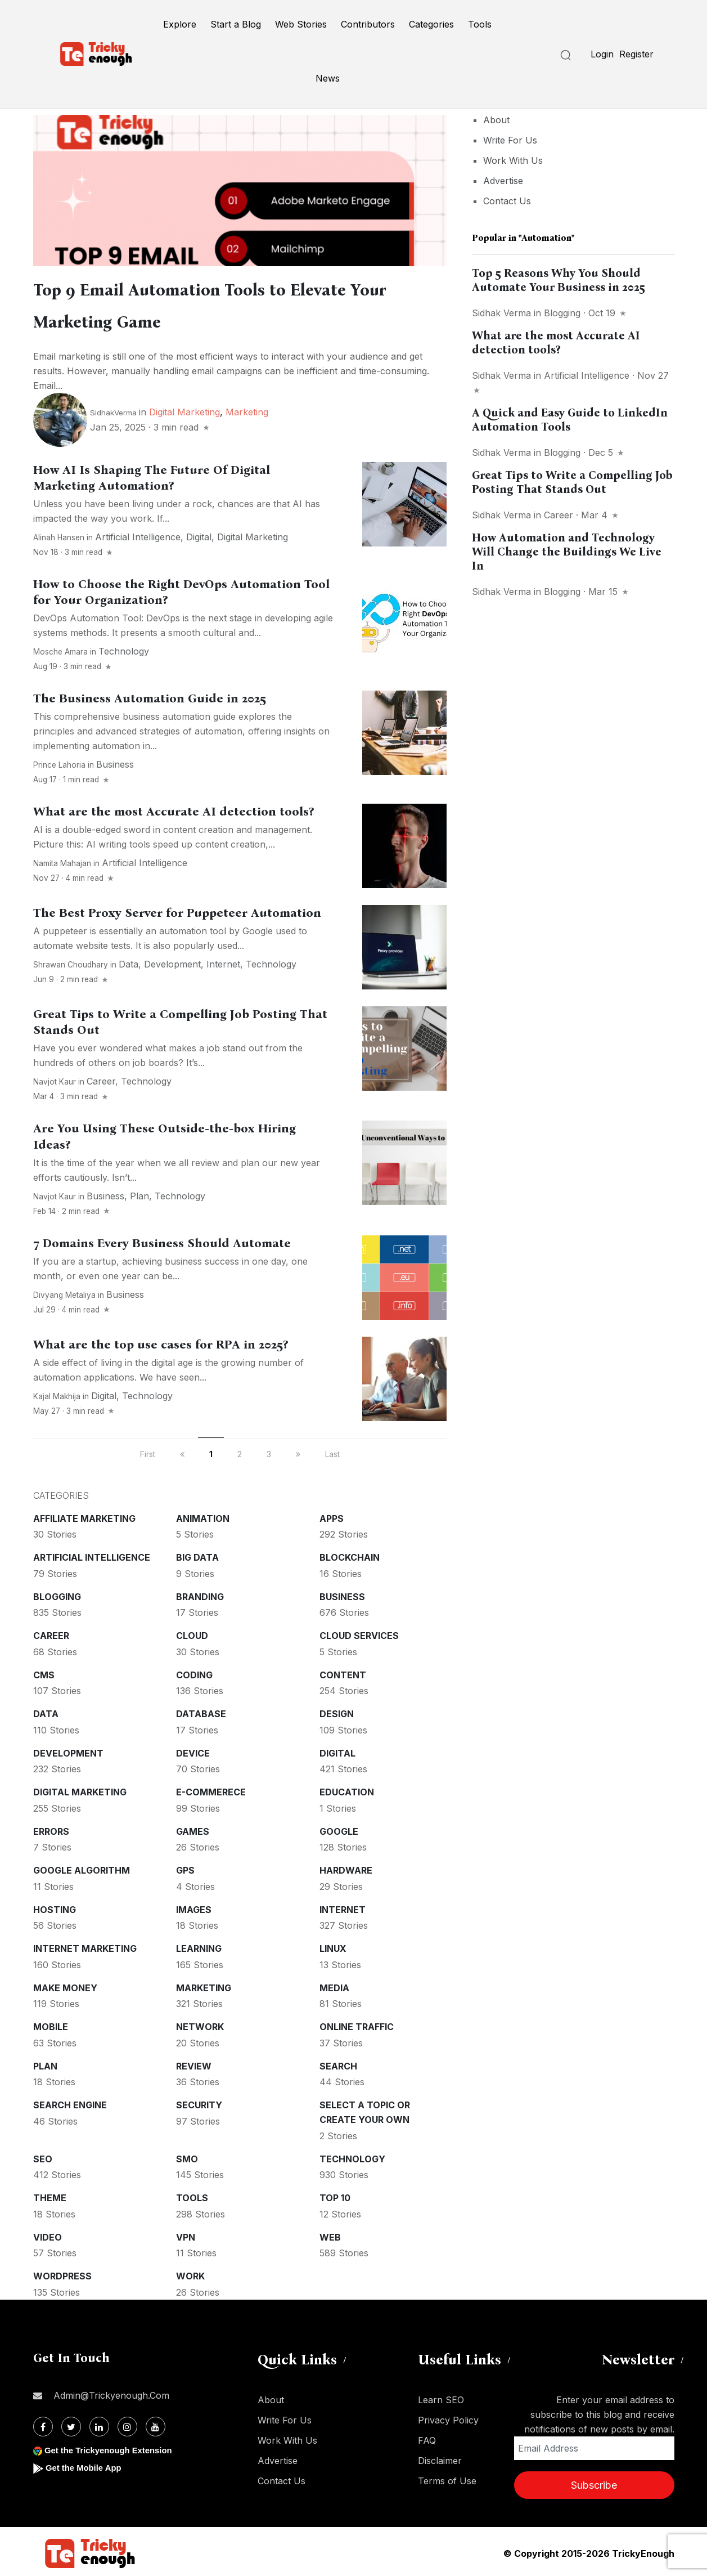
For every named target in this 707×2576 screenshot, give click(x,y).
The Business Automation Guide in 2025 (149, 695)
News (328, 78)
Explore (179, 24)
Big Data (197, 1554)
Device (193, 1749)
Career (101, 1077)
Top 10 (334, 2194)
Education (346, 1788)
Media (334, 1984)
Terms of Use (447, 2477)
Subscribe (594, 2482)
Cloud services (359, 1632)
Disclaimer (440, 2457)
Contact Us (507, 201)
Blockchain (349, 1554)
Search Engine (70, 2101)
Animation (202, 1515)
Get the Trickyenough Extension (113, 2447)
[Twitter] (71, 2423)
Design (336, 1710)
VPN (185, 2233)
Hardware (345, 1866)
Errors (51, 1828)
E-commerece (211, 1788)
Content (342, 1671)
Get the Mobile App (86, 2464)
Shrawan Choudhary (70, 961)
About (496, 120)
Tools (480, 24)
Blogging (57, 1593)
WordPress (62, 2272)
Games (192, 1828)
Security (199, 2101)
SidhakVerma (113, 409)
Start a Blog (235, 24)
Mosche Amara (60, 648)
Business (115, 761)
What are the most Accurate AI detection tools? (173, 808)
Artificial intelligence (138, 533)
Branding (200, 1593)
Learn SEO (441, 2396)
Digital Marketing (184, 408)
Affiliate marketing (84, 1515)
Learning (199, 1945)
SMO (187, 2155)
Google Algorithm (81, 1866)
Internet (223, 960)
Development (172, 960)
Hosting (54, 1906)
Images (193, 1906)
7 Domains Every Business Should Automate (162, 1240)
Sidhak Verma (501, 313)
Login (602, 54)
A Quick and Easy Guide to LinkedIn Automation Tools (570, 419)
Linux (332, 1945)
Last (332, 1450)
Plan (139, 1192)
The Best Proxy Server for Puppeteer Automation (177, 909)
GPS (185, 1866)
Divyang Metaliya (64, 1291)
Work (190, 2272)
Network (200, 2023)
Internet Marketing (85, 1945)
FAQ (427, 2437)
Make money (65, 1984)
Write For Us (510, 140)
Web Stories (301, 24)
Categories (431, 24)
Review (193, 2062)
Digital (198, 533)
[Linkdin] (99, 2423)
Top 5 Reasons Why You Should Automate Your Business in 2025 (558, 280)
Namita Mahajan (62, 859)
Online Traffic (356, 2023)
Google (338, 1828)
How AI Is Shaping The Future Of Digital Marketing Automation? (151, 474)
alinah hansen (58, 534)
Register (636, 54)
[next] (298, 1450)
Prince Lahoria (59, 761)
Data (128, 960)
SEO (42, 2155)
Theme (49, 2194)
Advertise (503, 180)
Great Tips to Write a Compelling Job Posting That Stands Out (572, 482)
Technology (123, 647)
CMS (44, 1671)
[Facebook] (43, 2423)
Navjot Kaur (54, 1078)
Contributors (368, 24)
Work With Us (513, 160)
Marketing (247, 408)
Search (338, 2062)
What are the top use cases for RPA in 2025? (160, 1341)
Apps (331, 1515)
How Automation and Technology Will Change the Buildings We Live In (566, 551)
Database (201, 1710)
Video (47, 2233)
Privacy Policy (448, 2416)
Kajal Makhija (56, 1392)
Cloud (192, 1632)
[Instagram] (127, 2423)
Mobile (50, 2023)
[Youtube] (155, 2423)
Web (330, 2233)
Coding (194, 1671)
